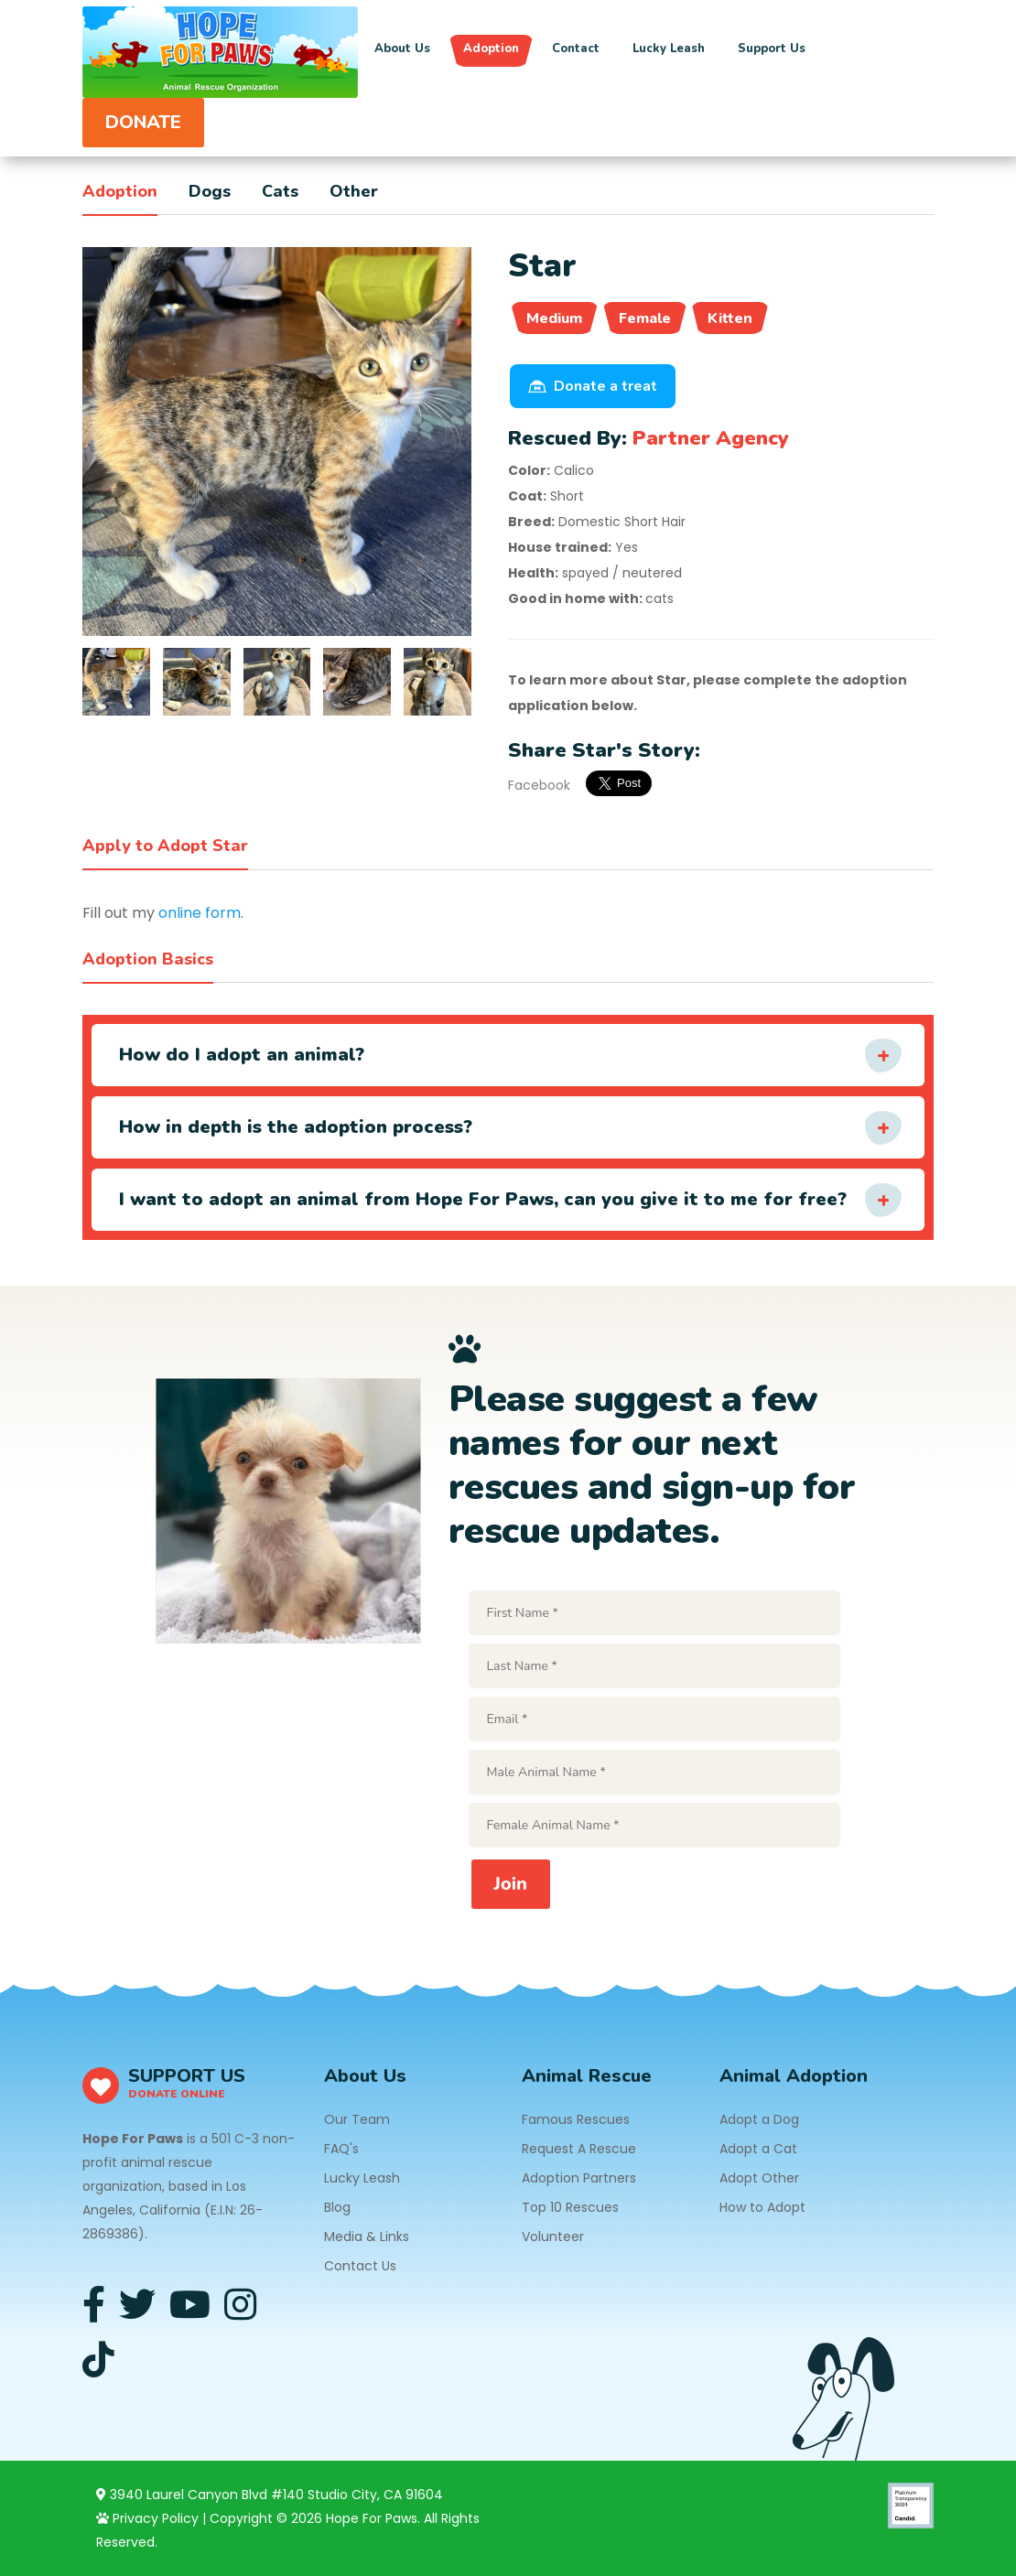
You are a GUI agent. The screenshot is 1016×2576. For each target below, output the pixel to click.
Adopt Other (759, 2178)
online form (199, 912)
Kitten (730, 318)
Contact (576, 48)
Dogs (210, 191)
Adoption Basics (147, 959)
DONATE (143, 122)
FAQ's (341, 2148)
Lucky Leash (668, 48)
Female (645, 318)
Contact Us (360, 2266)
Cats (280, 191)
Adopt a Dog (759, 2119)
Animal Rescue (587, 2076)
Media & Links (366, 2236)
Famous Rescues (576, 2119)
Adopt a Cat (758, 2148)
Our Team (357, 2119)
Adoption (491, 48)
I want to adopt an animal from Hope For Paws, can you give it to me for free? (483, 1199)
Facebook (539, 785)
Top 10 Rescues (570, 2207)
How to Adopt (762, 2207)
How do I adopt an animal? (241, 1054)
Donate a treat (592, 386)
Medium (554, 318)
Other (354, 191)
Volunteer (553, 2236)
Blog (337, 2207)
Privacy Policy (147, 2518)
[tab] (116, 682)
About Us (402, 48)
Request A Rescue (579, 2148)
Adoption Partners (579, 2178)
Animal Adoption (793, 2076)
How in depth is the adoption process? (295, 1127)
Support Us (771, 48)
